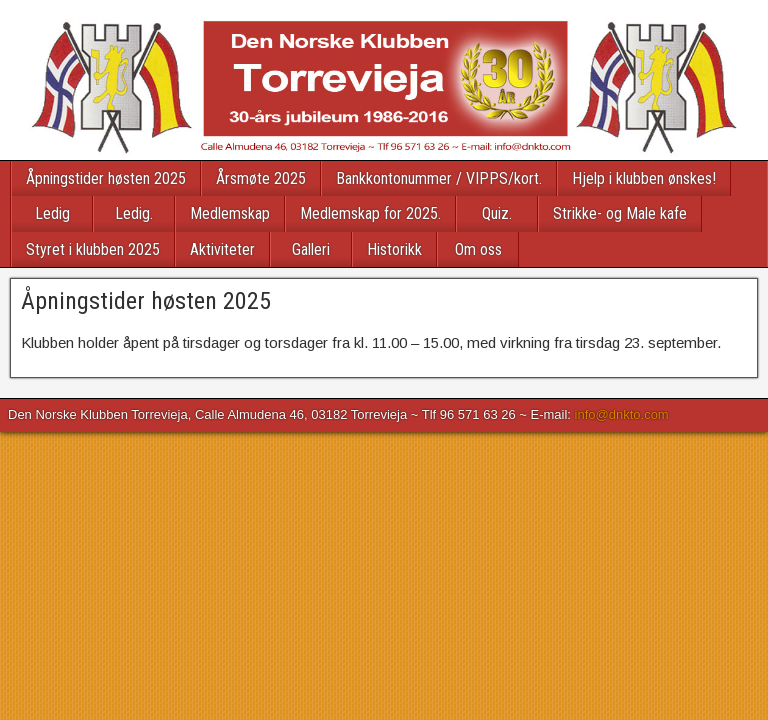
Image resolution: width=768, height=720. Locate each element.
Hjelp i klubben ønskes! (644, 178)
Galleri (311, 249)
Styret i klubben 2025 (93, 249)
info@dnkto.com (622, 414)
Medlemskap (230, 213)
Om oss (478, 249)
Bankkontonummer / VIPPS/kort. (439, 178)
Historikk (394, 249)
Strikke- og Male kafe (620, 213)
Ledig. (134, 213)
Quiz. (497, 213)
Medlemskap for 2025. (370, 213)
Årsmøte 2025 (261, 178)
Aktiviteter (222, 249)
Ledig (52, 213)
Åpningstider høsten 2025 (106, 178)
